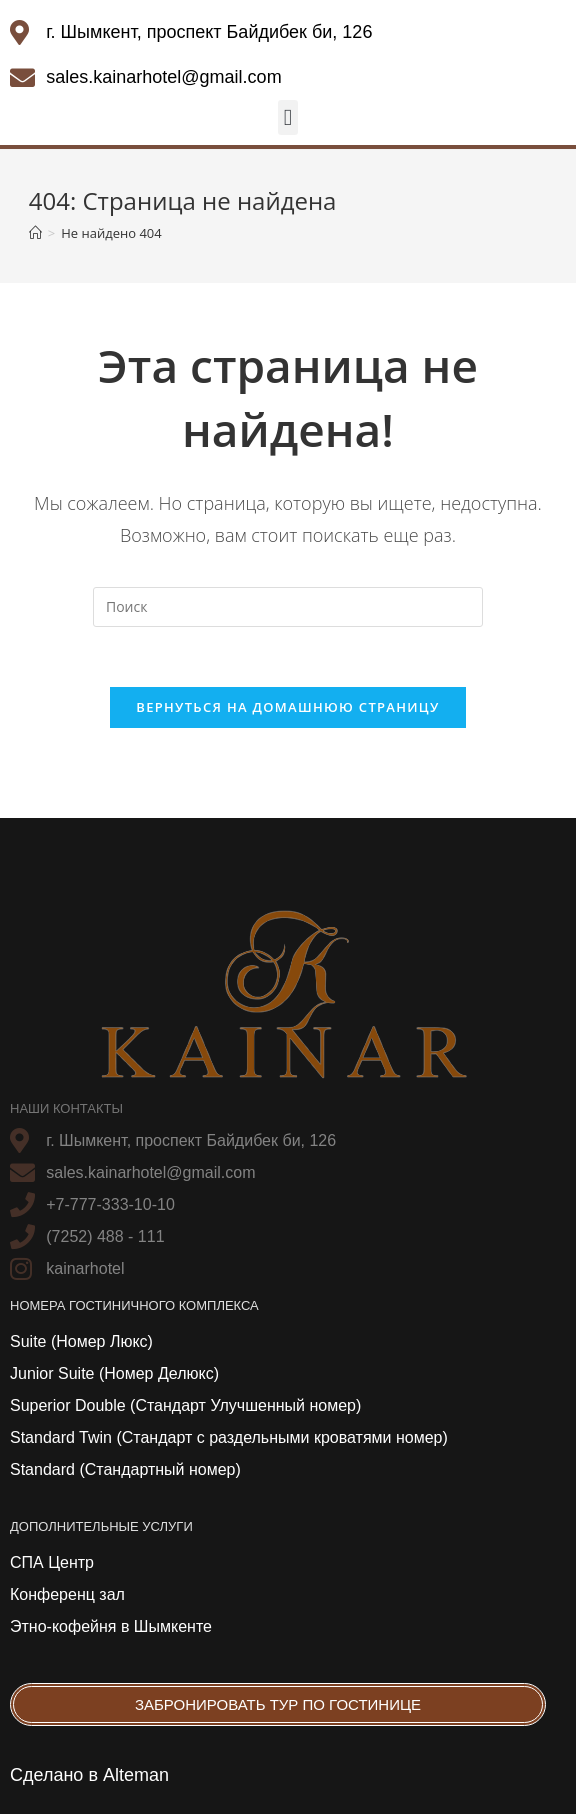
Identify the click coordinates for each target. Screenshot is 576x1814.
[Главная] (35, 233)
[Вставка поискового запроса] (288, 607)
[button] (288, 117)
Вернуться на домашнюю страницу (287, 707)
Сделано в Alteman (89, 1775)
